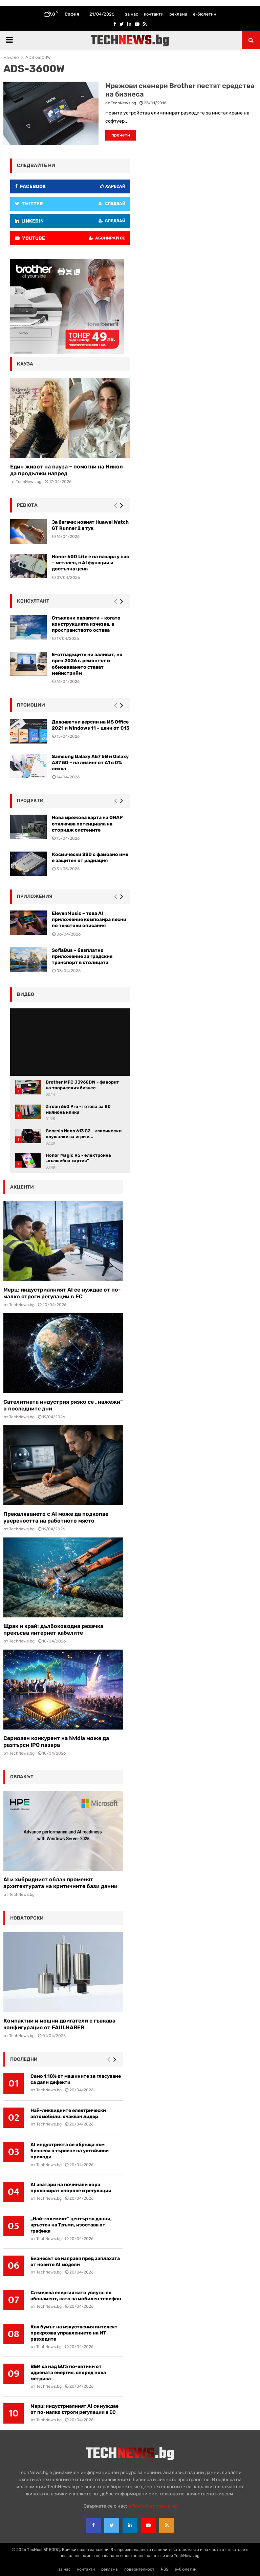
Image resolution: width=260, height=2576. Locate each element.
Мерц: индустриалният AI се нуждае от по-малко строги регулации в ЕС (62, 1293)
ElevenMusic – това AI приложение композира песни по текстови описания (89, 919)
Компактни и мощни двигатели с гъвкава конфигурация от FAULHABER (59, 2024)
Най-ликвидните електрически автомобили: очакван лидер (68, 2113)
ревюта (27, 505)
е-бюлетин (204, 14)
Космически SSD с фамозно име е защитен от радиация (90, 857)
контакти (154, 14)
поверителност (139, 2569)
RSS (164, 2569)
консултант (33, 601)
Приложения (34, 896)
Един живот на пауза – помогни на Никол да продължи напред (66, 470)
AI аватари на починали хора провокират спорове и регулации (70, 2188)
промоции (31, 705)
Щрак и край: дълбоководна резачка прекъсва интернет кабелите (53, 1629)
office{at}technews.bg (152, 2506)
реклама (178, 14)
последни (24, 2059)
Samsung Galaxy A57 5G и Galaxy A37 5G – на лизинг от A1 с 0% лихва (90, 763)
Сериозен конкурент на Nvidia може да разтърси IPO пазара (56, 1741)
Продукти (30, 800)
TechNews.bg (123, 103)
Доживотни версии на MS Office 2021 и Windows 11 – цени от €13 (90, 725)
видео (25, 994)
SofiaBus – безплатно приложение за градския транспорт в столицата (82, 956)
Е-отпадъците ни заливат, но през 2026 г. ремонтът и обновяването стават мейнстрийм (87, 664)
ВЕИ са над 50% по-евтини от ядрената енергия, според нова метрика (68, 2373)
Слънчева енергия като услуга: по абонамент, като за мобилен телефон (75, 2296)
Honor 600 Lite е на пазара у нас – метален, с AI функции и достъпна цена (90, 563)
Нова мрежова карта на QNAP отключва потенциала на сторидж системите (87, 824)
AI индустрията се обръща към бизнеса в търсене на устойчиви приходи (69, 2151)
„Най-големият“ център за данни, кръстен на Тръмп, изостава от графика (71, 2225)
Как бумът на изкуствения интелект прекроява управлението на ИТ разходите (73, 2333)
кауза (25, 364)
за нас (131, 14)
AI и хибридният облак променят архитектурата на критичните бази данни (60, 1882)
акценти (22, 1187)
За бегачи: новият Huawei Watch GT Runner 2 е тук (90, 525)
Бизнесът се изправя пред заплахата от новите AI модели (75, 2261)
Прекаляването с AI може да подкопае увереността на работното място (55, 1517)
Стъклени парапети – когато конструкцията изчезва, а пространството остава (86, 624)
